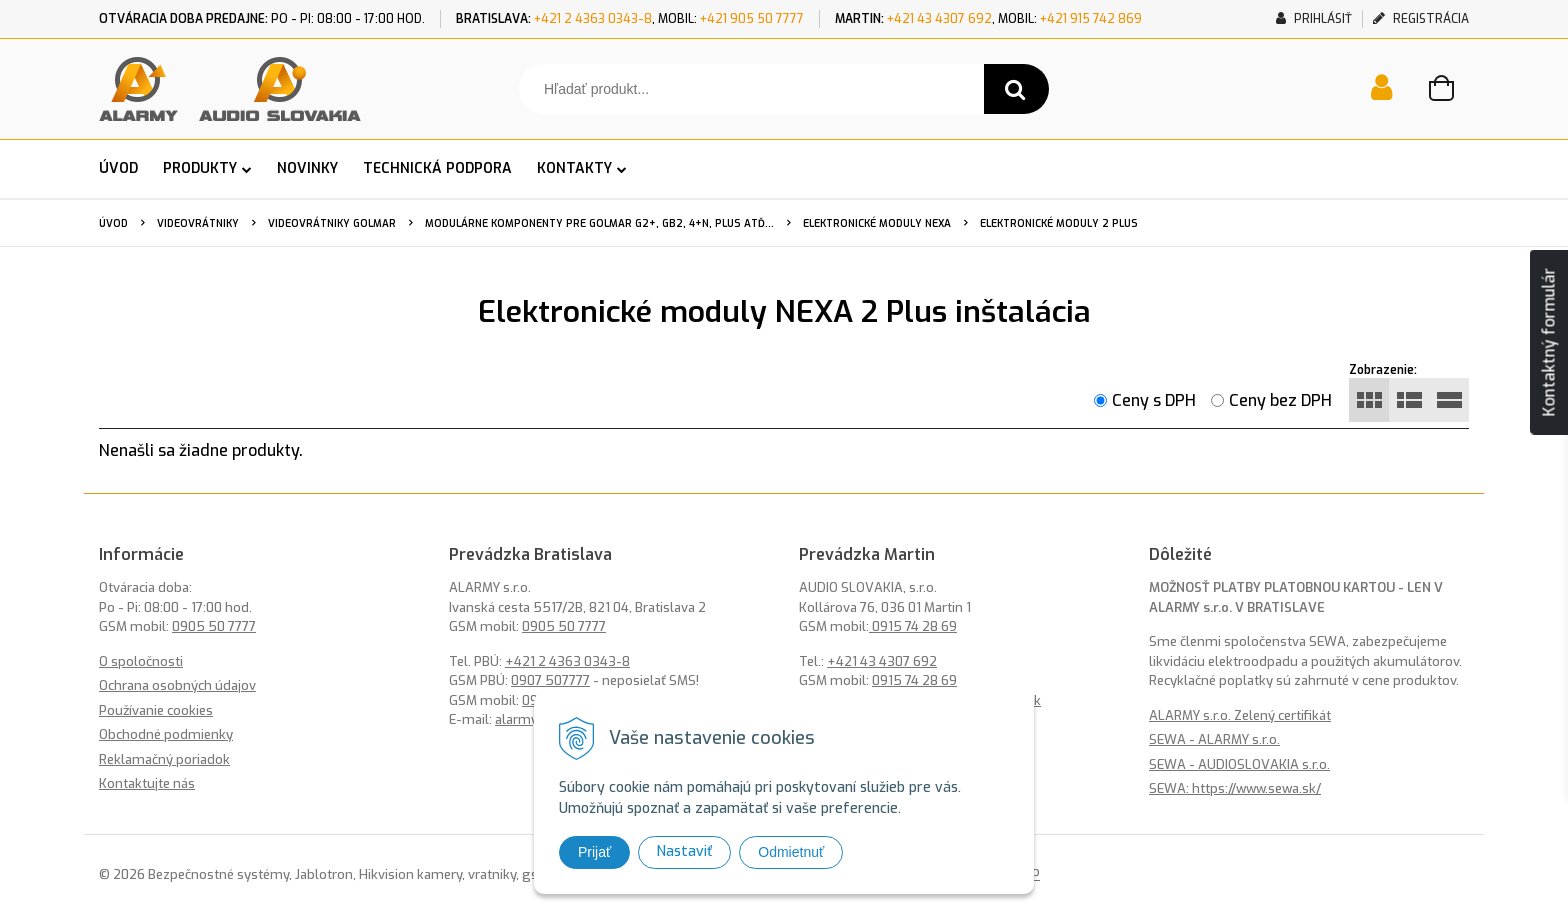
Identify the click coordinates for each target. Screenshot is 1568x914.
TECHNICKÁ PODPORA (437, 168)
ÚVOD (118, 168)
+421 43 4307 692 (939, 19)
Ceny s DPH (1154, 400)
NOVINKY (307, 168)
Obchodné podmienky (166, 734)
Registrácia (1421, 19)
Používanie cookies (156, 710)
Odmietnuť (791, 852)
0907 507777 (550, 680)
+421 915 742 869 (1091, 19)
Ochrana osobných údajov (177, 685)
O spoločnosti (141, 661)
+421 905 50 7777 (752, 19)
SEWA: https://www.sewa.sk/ (1235, 788)
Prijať (594, 852)
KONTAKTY (574, 168)
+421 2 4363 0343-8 (593, 19)
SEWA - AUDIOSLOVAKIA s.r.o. (1239, 764)
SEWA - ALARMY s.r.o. (1214, 739)
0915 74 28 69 (913, 626)
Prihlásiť (1314, 19)
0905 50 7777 (214, 626)
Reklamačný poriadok (164, 759)
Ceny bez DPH (1280, 400)
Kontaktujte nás (147, 783)
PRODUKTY (200, 168)
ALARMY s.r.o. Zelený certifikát (1240, 715)
